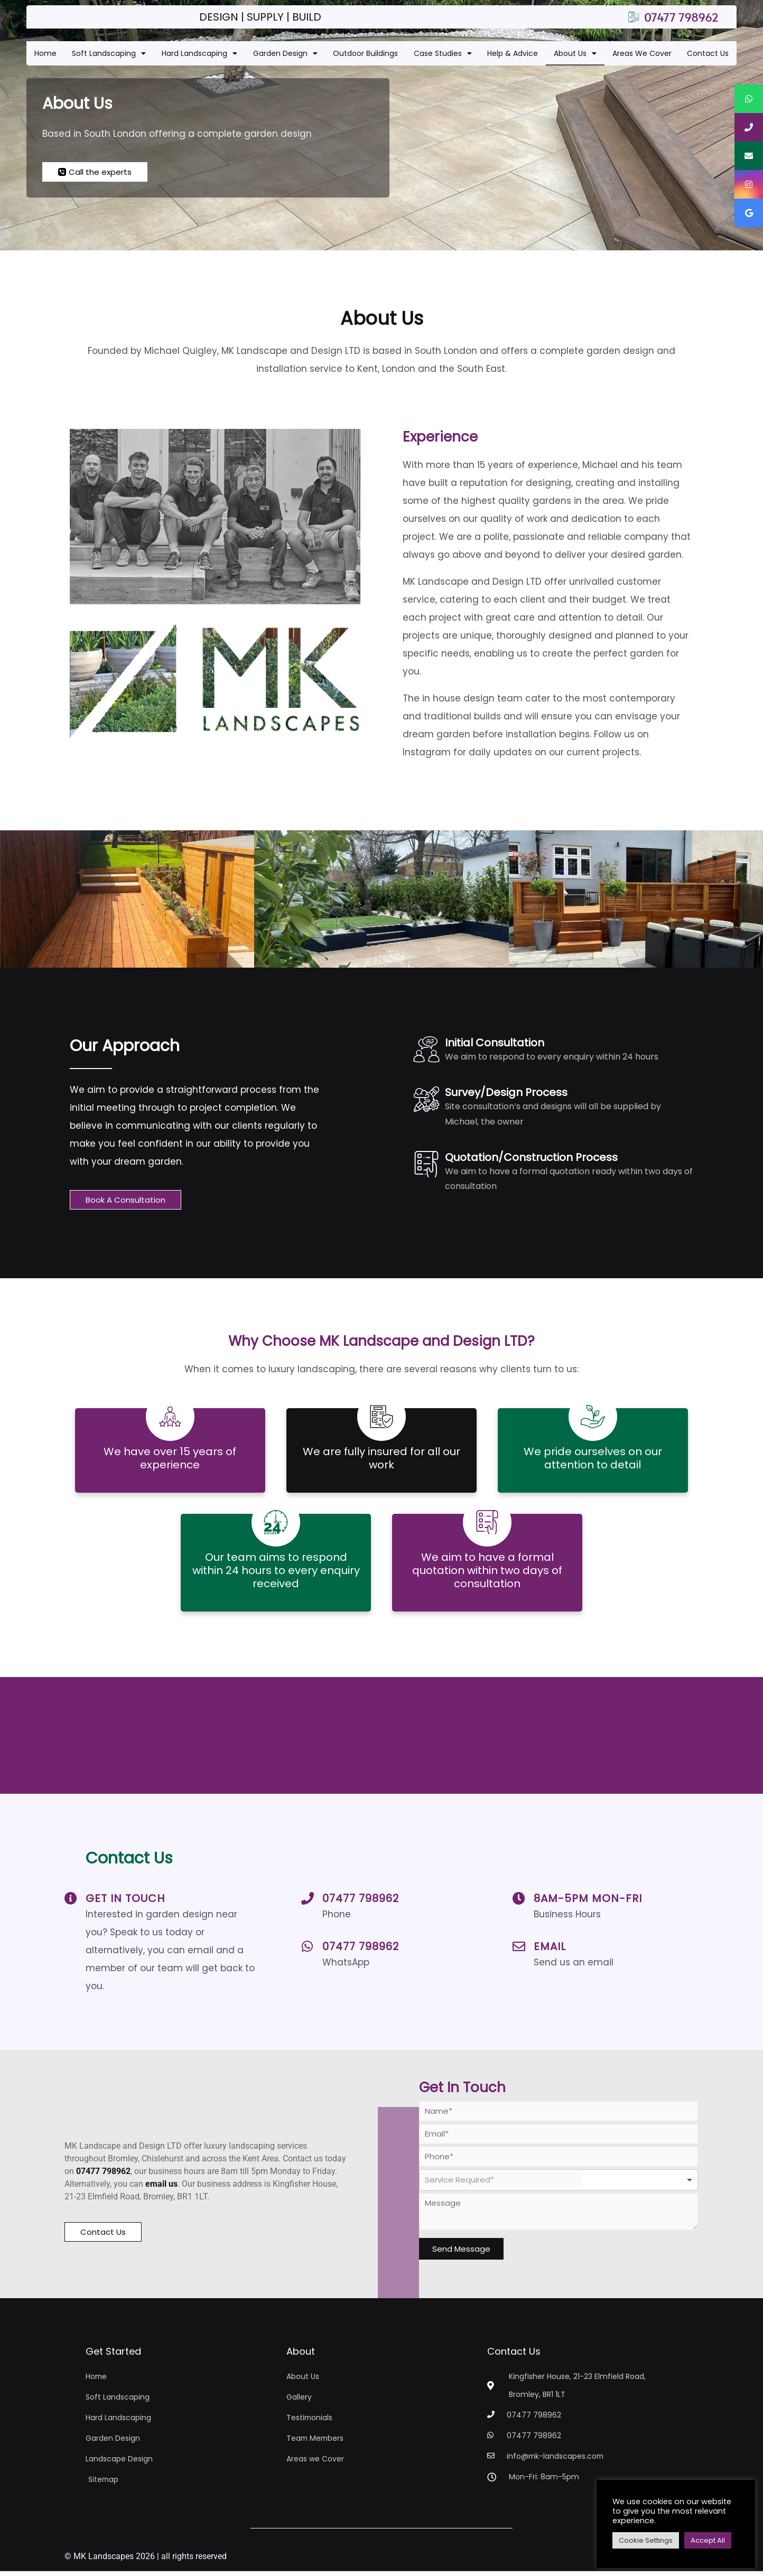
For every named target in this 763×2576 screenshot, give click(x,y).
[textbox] (502, 2185)
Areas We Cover (642, 53)
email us (161, 2194)
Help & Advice (512, 53)
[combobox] (558, 2184)
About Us (575, 53)
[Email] (519, 1951)
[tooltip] (748, 99)
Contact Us (708, 53)
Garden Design (285, 53)
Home (45, 53)
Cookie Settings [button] (646, 2540)
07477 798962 (360, 1903)
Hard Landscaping (199, 53)
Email (550, 1951)
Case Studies (443, 53)
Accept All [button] (708, 2540)
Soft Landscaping (109, 53)
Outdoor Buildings (365, 53)
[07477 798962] (307, 1903)
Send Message (461, 2253)
